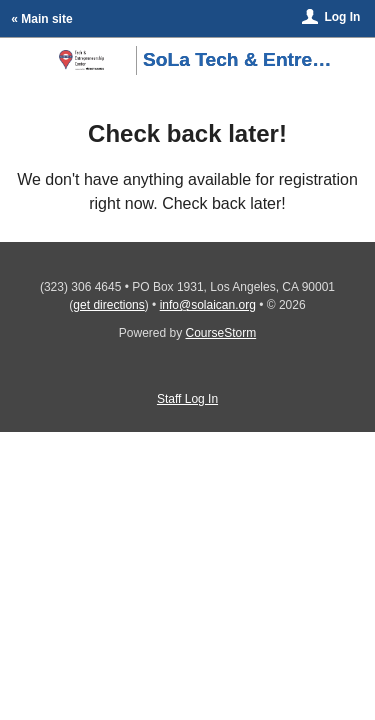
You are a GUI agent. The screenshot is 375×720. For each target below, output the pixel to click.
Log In (342, 17)
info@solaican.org (208, 305)
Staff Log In (187, 399)
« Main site (41, 19)
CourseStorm (221, 333)
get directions (108, 305)
